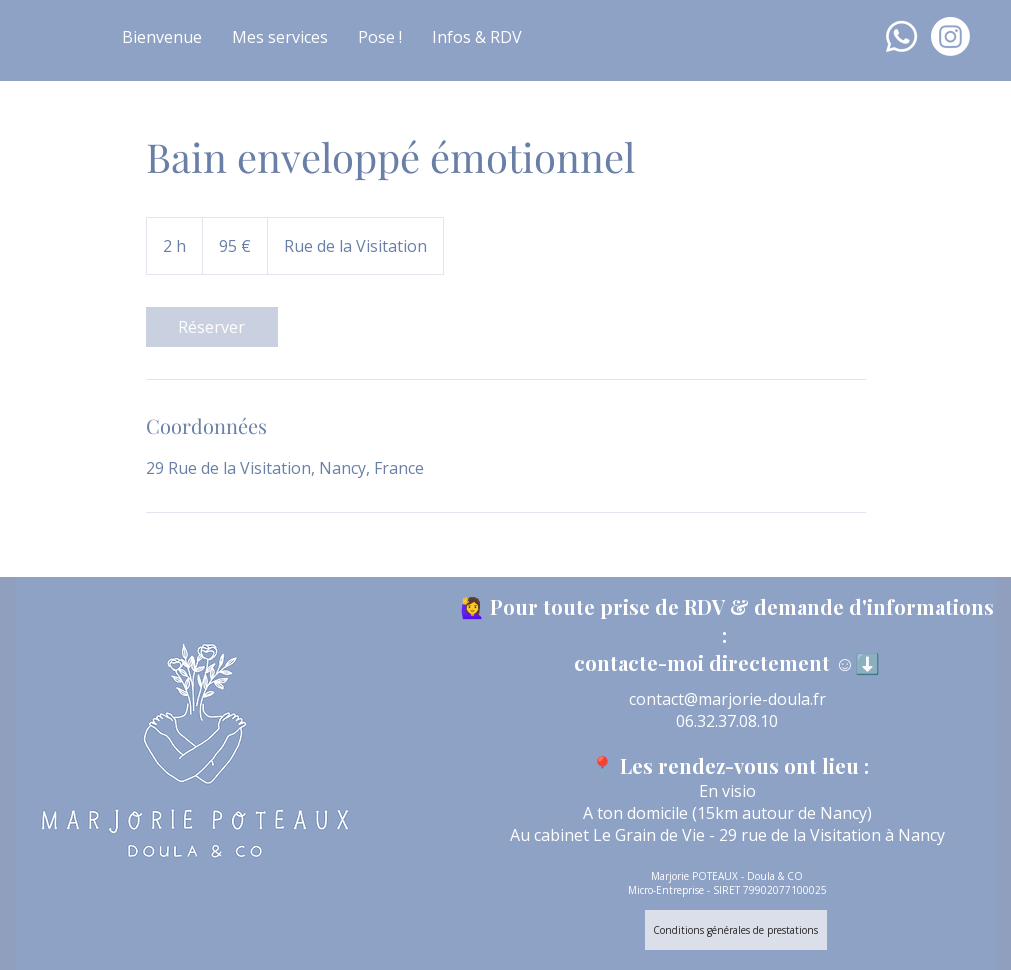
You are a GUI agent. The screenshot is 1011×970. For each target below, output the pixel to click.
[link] (212, 327)
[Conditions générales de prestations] (736, 930)
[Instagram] (950, 36)
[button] (280, 37)
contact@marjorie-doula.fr (727, 699)
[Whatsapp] (901, 36)
